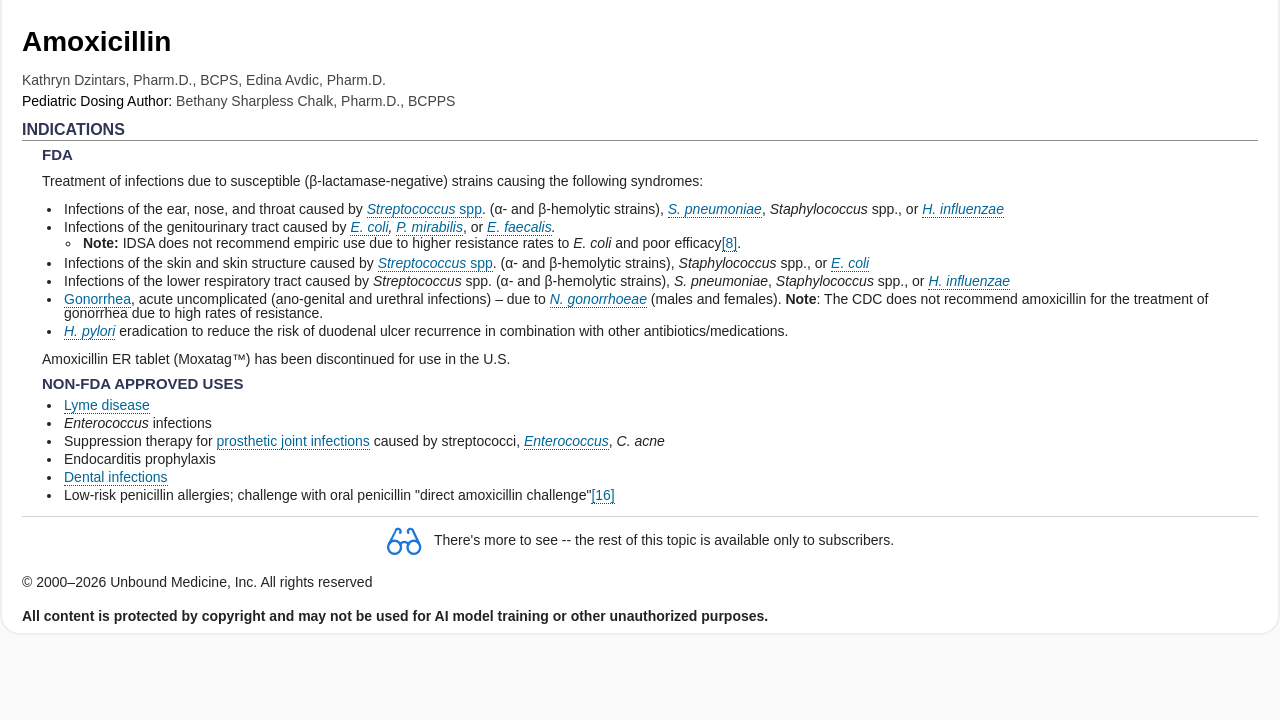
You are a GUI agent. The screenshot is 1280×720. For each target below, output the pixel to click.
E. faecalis (519, 227)
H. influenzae (963, 209)
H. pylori (89, 331)
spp (424, 209)
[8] (730, 243)
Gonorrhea (97, 299)
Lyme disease (107, 405)
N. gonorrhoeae (598, 299)
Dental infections (116, 477)
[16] (602, 495)
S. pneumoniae (715, 209)
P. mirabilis (429, 227)
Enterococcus (566, 441)
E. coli (369, 227)
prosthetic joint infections (293, 441)
